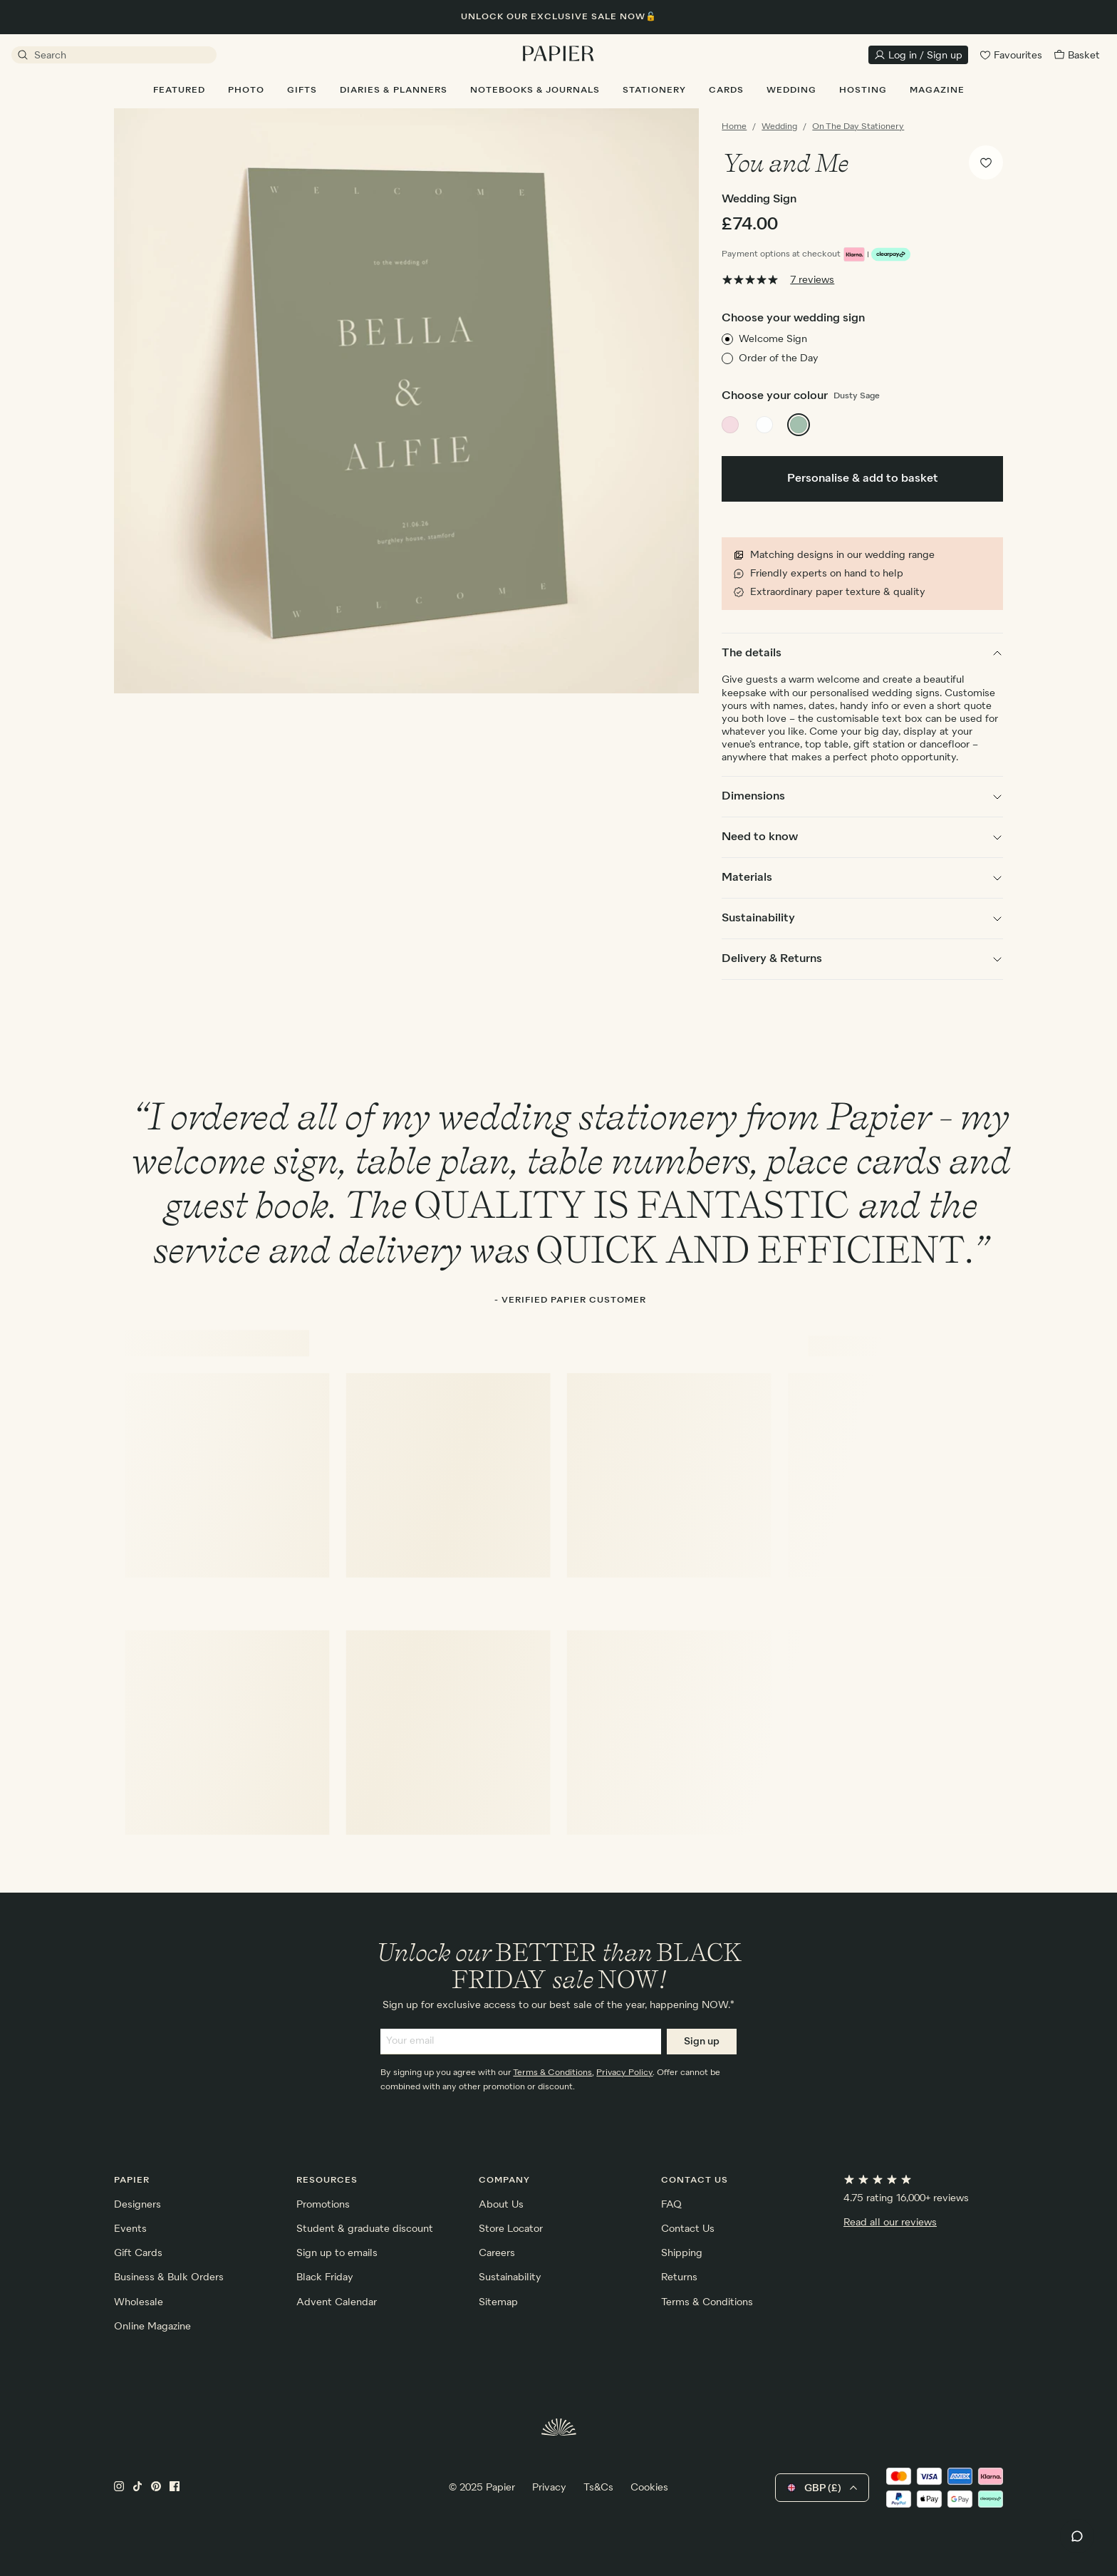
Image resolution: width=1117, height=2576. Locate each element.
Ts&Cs (598, 2488)
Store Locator (511, 2229)
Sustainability (510, 2277)
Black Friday (324, 2277)
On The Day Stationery (858, 127)
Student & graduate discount (364, 2229)
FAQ (671, 2205)
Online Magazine (152, 2327)
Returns (679, 2277)
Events (130, 2229)
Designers (137, 2205)
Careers (497, 2253)
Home (734, 127)
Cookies (649, 2488)
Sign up (701, 2042)
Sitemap (498, 2302)
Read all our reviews (890, 2223)
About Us (501, 2205)
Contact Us (688, 2229)
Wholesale (138, 2302)
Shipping (681, 2253)
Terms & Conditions (552, 2073)
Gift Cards (138, 2253)
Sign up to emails (337, 2253)
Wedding (779, 127)
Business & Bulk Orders (169, 2277)
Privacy (549, 2488)
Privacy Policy (624, 2073)
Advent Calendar (336, 2302)
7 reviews (812, 280)
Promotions (323, 2205)
